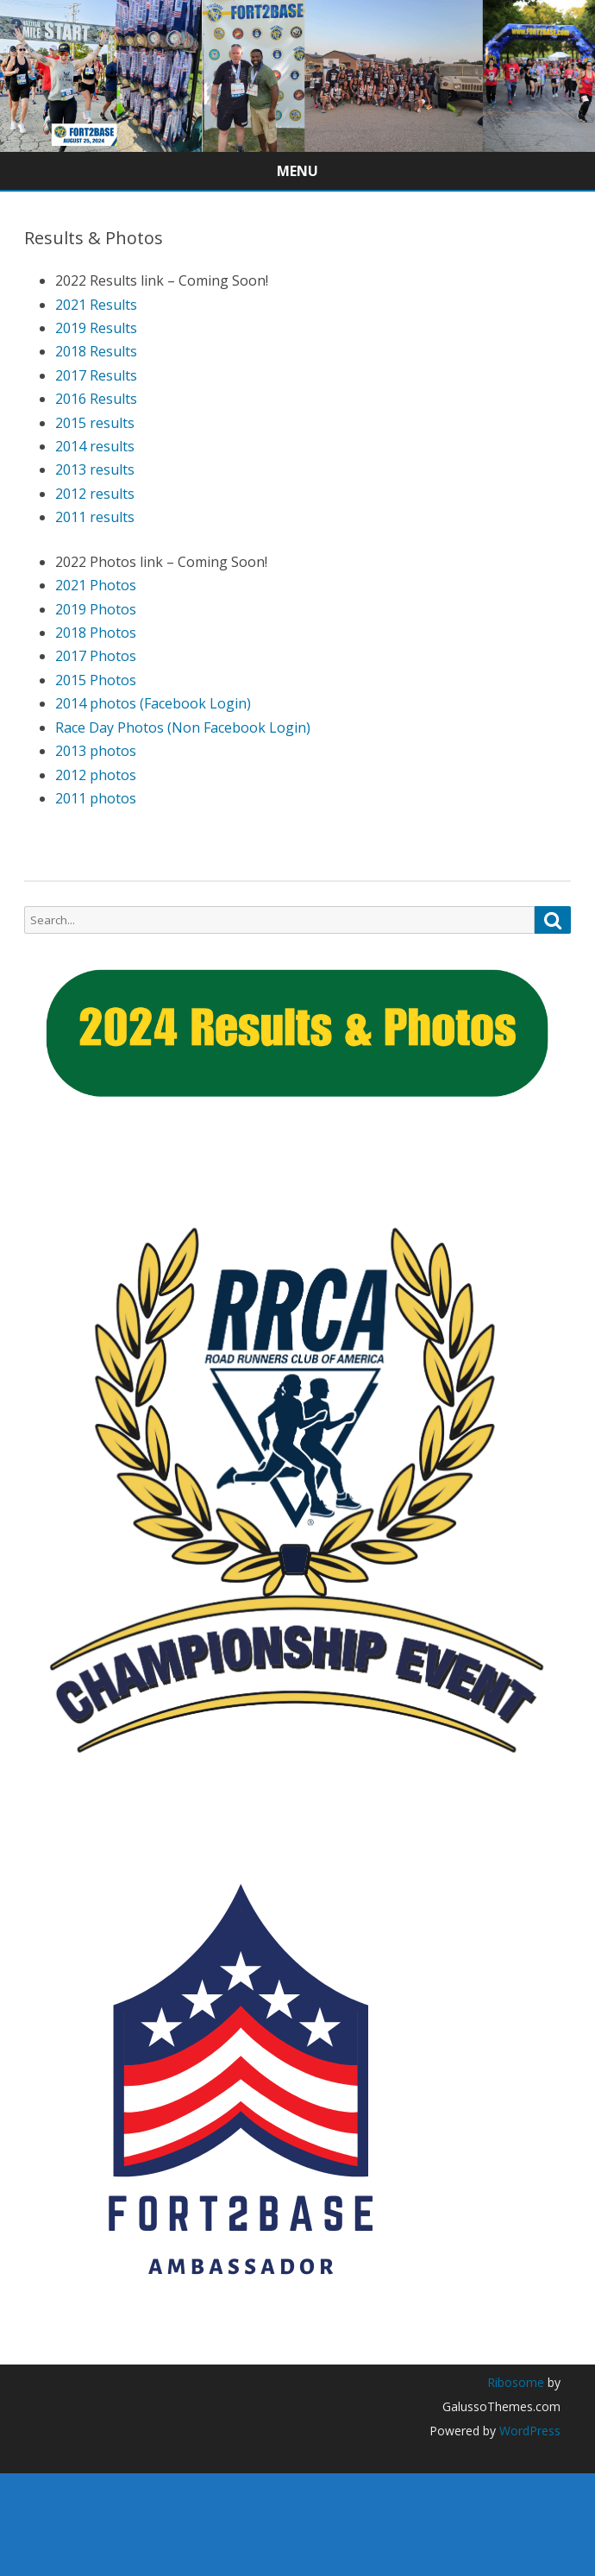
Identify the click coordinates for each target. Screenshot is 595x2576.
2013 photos (95, 750)
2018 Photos (95, 632)
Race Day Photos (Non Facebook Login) (182, 727)
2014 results (95, 446)
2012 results (95, 493)
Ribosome (515, 2382)
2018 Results (96, 351)
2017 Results (96, 375)
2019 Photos (95, 609)
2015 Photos (95, 680)
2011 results (95, 516)
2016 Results (96, 398)
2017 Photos (95, 655)
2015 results (95, 422)
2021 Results (96, 304)
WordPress (528, 2430)
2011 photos (95, 798)
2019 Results (96, 327)
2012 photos (95, 774)
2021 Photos (95, 585)
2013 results (95, 469)
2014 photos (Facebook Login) (153, 703)
